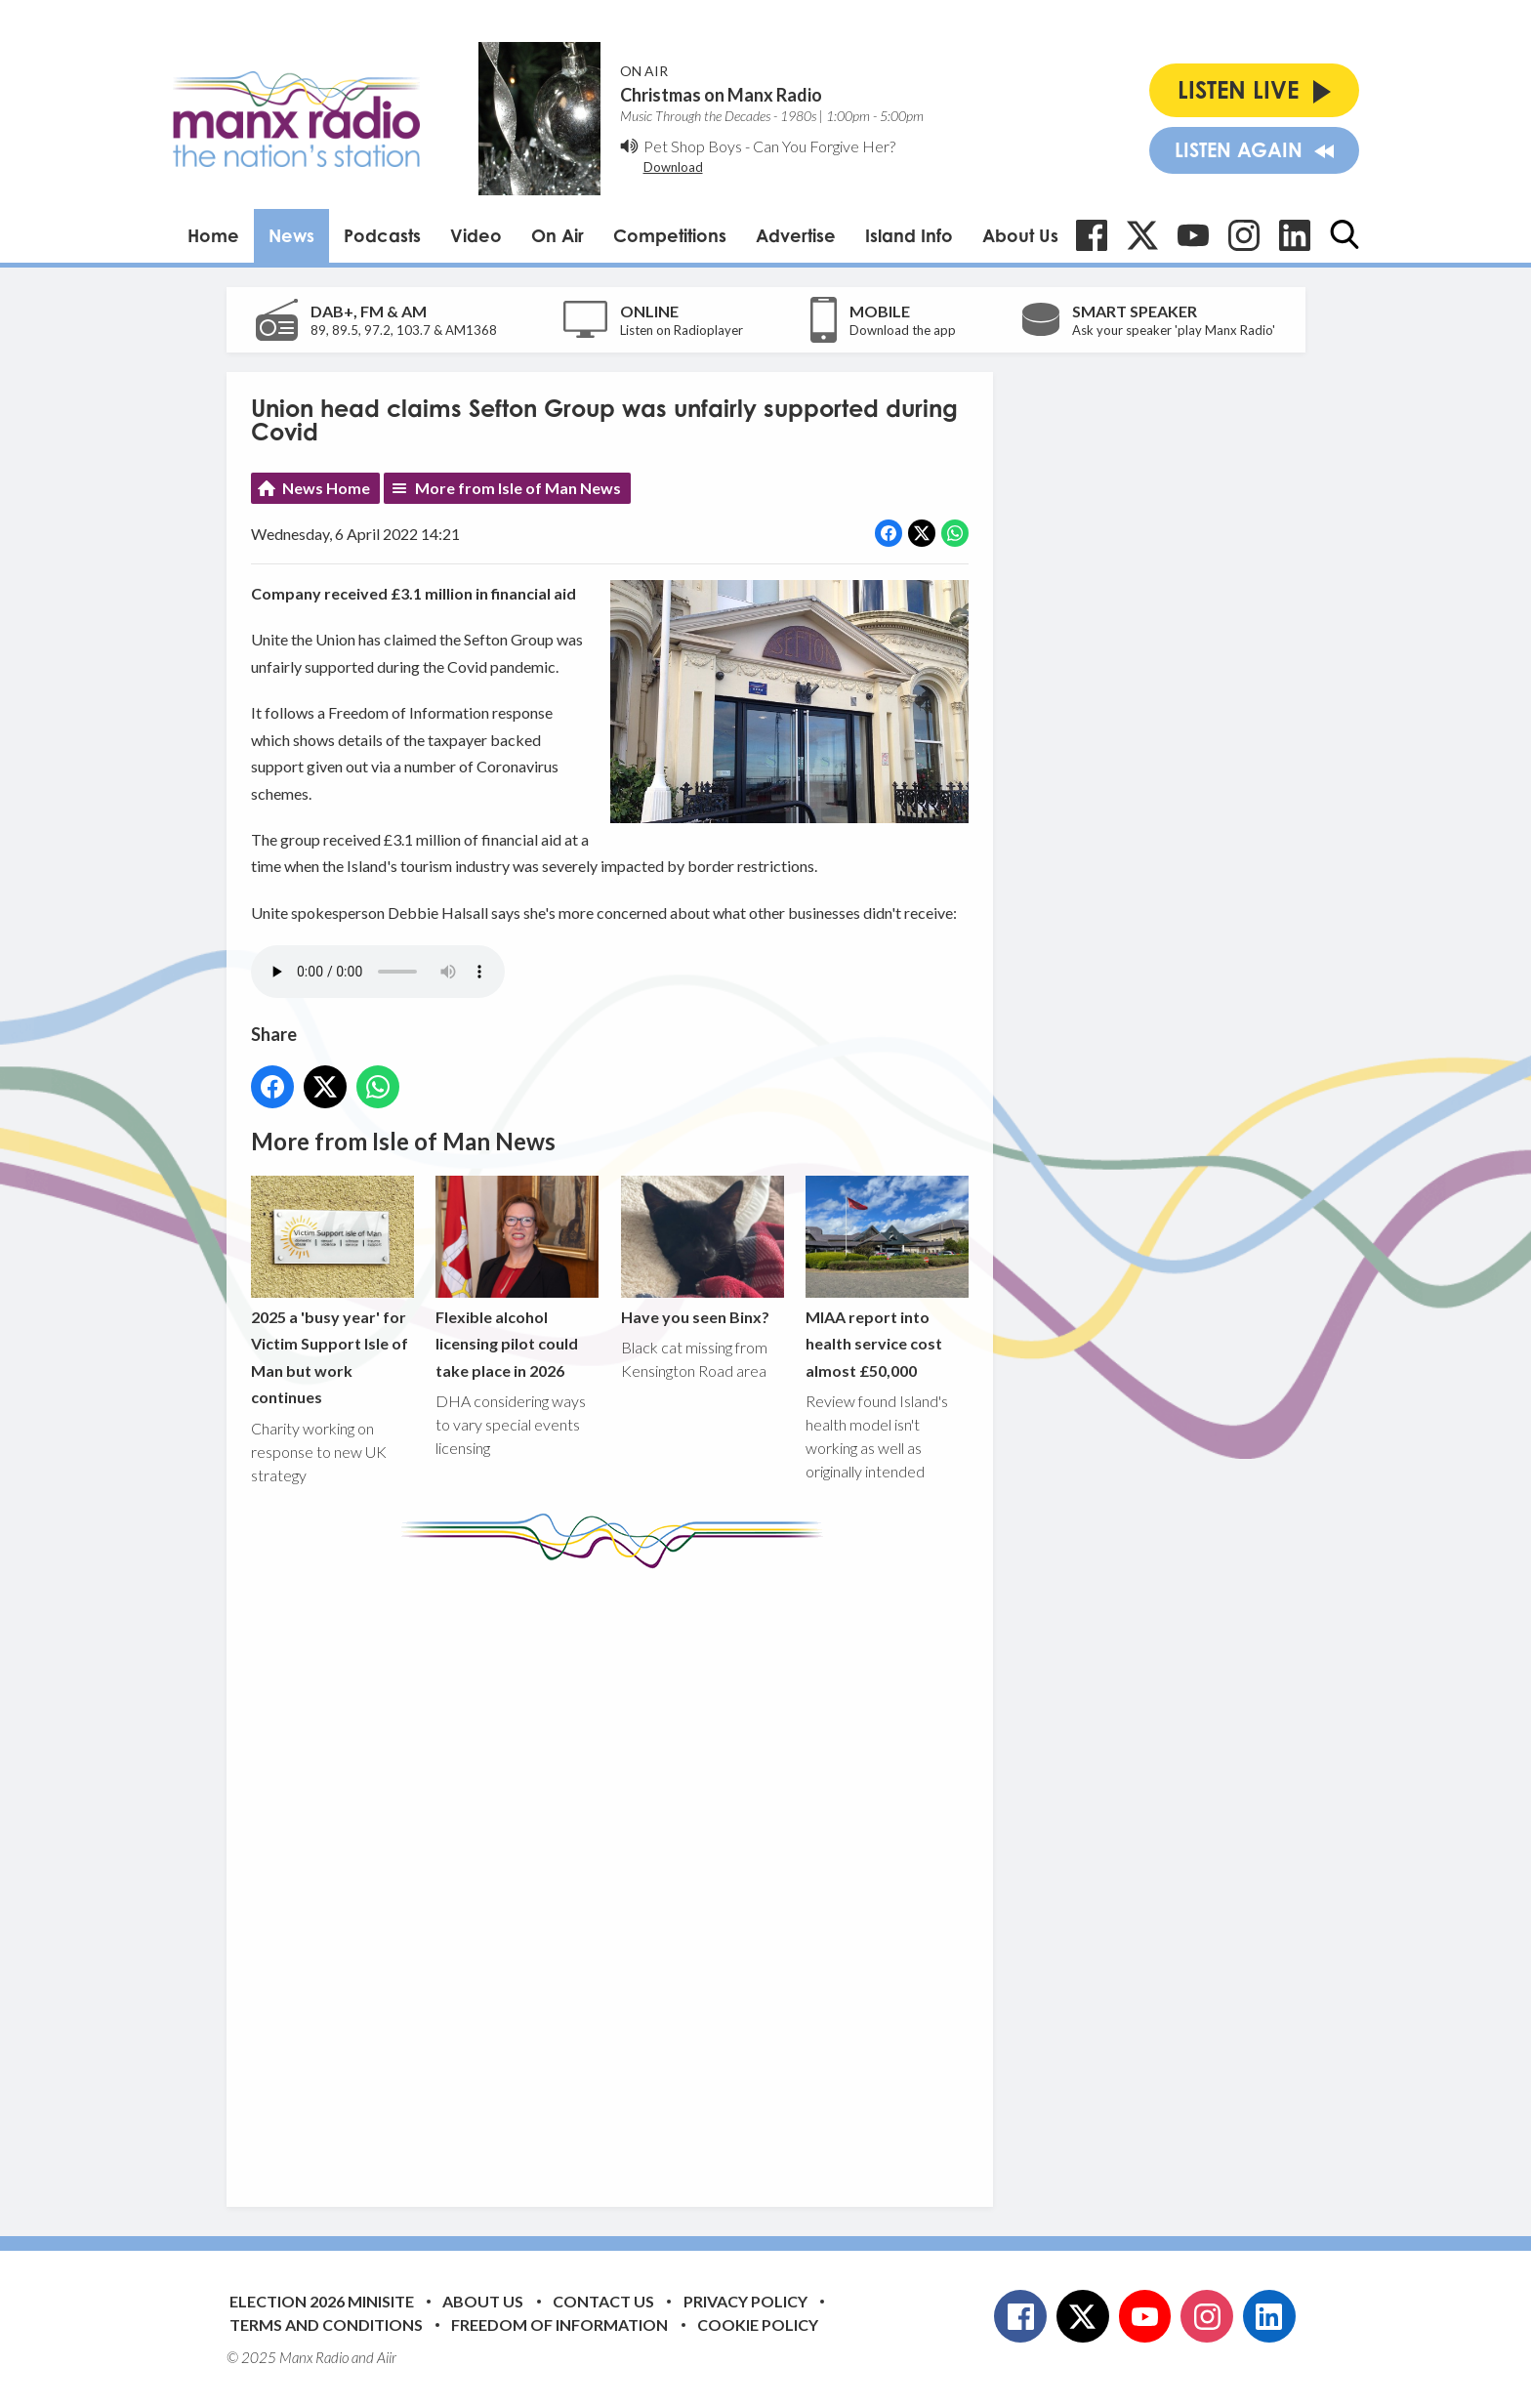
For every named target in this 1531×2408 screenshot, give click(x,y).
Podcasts (382, 235)
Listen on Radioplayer (681, 330)
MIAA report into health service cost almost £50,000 (886, 1277)
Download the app (902, 330)
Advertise (796, 235)
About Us (1020, 235)
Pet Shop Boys (692, 146)
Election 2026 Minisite (321, 2301)
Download (673, 167)
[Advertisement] (617, 1873)
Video (476, 235)
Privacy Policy (745, 2301)
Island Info (909, 235)
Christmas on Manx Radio (721, 94)
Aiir (386, 2357)
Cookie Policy (757, 2324)
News (291, 235)
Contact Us (603, 2301)
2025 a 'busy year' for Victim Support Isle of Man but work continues (332, 1290)
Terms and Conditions (326, 2324)
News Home (326, 487)
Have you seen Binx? (701, 1250)
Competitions (669, 235)
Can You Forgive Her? (824, 146)
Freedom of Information (559, 2324)
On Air (557, 235)
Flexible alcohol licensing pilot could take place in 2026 (517, 1277)
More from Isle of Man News (518, 487)
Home (213, 235)
